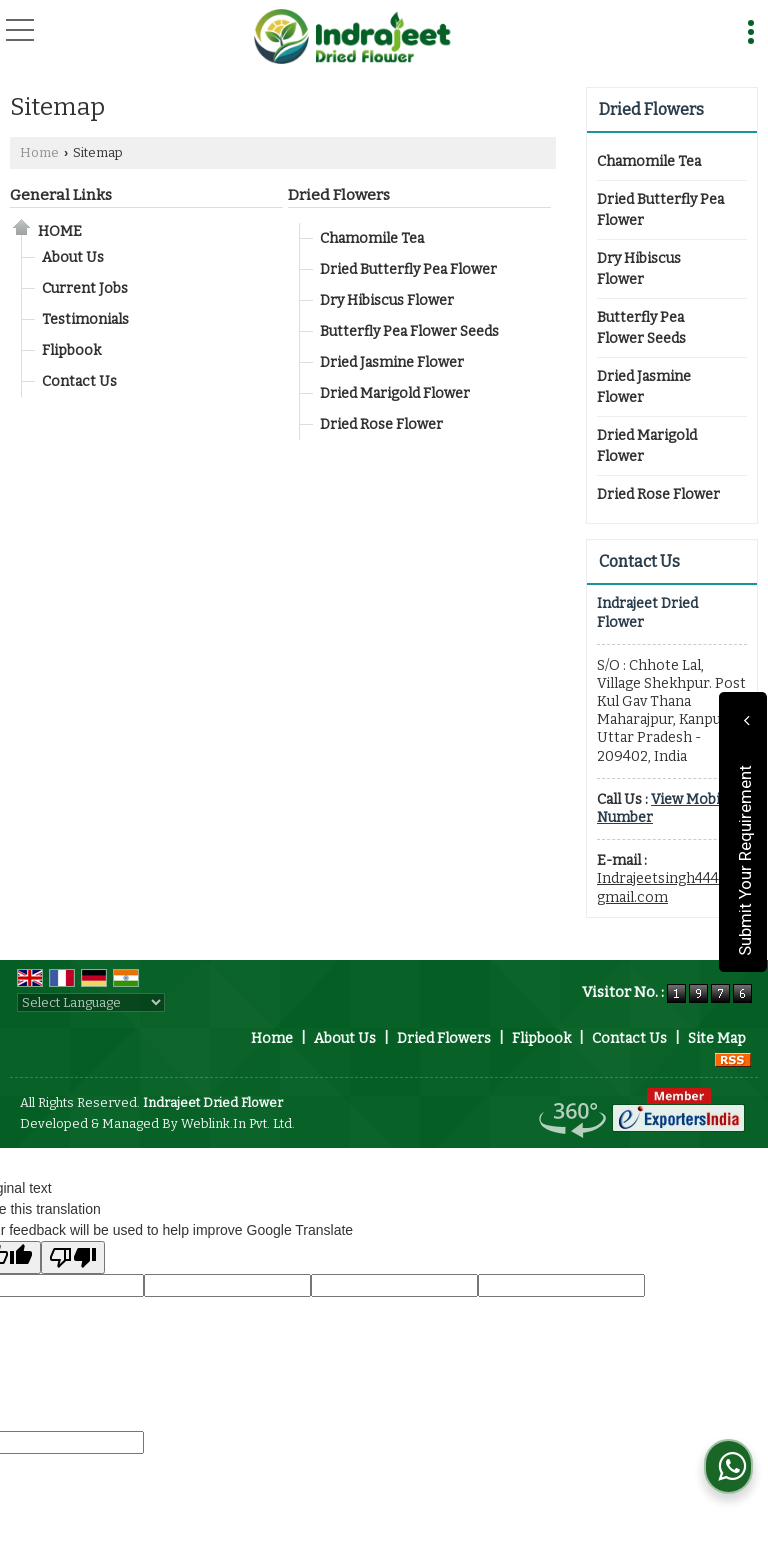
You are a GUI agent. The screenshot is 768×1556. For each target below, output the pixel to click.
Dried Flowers (339, 195)
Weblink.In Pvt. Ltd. (238, 1123)
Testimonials (85, 319)
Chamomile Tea (372, 238)
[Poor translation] (73, 1257)
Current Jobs (85, 288)
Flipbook (71, 350)
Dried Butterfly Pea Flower (408, 269)
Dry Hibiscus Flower (387, 300)
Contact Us (79, 381)
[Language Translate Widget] (91, 1002)
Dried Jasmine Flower (392, 362)
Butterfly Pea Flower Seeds (409, 331)
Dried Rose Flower (381, 424)
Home (39, 152)
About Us (73, 257)
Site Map (717, 1038)
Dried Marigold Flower (395, 393)
